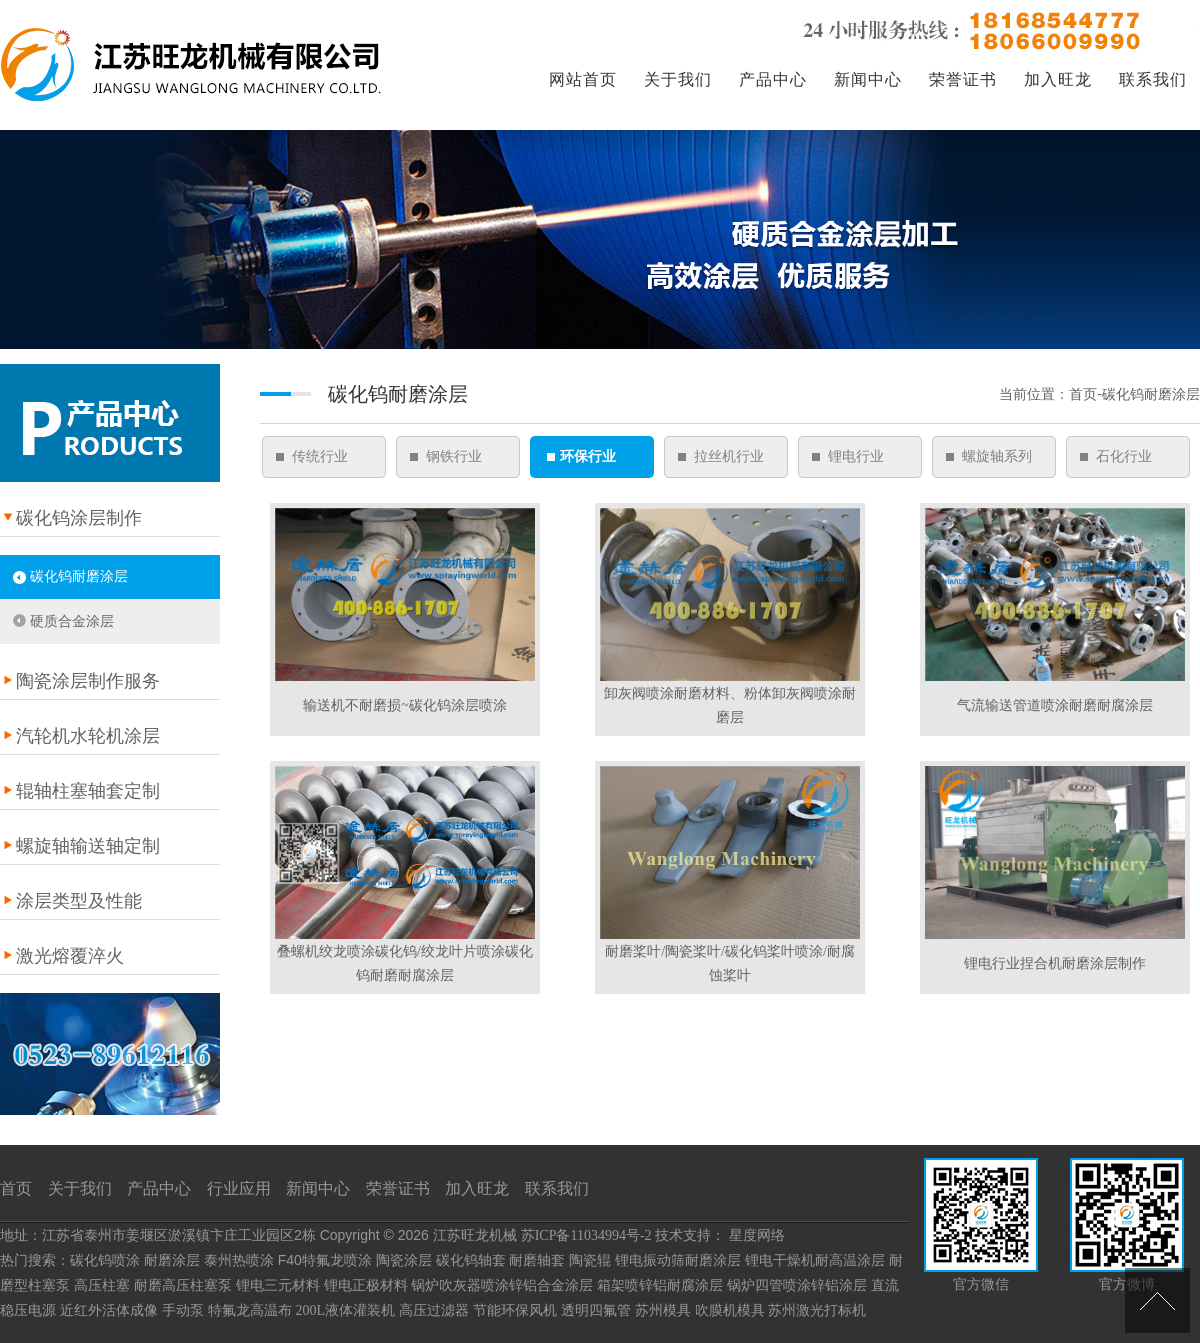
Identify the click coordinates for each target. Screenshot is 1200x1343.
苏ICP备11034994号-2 (586, 1235)
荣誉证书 (963, 79)
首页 (16, 1188)
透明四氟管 (596, 1310)
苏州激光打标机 (817, 1310)
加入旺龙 (1058, 79)
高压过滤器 (434, 1310)
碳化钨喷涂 (105, 1260)
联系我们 (1153, 79)
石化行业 (1124, 456)
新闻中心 (868, 79)
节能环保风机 (515, 1310)
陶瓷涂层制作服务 (88, 681)
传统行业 (320, 456)
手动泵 (183, 1310)
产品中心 (773, 79)
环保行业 (588, 456)
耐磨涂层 (172, 1260)
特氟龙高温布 (250, 1310)
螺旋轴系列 (997, 456)
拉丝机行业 (729, 456)
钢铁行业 (454, 456)
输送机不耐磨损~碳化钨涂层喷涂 (405, 705)
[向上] (1157, 1300)
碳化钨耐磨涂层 (79, 576)
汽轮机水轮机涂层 (88, 736)
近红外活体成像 (109, 1310)
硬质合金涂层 (72, 621)
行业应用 (239, 1188)
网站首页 (583, 79)
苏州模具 (663, 1310)
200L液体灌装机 (346, 1310)
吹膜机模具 (730, 1310)
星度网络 (757, 1235)
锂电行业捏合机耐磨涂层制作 (1055, 963)
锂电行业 (856, 456)
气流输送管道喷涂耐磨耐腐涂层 (1055, 705)
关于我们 (678, 79)
